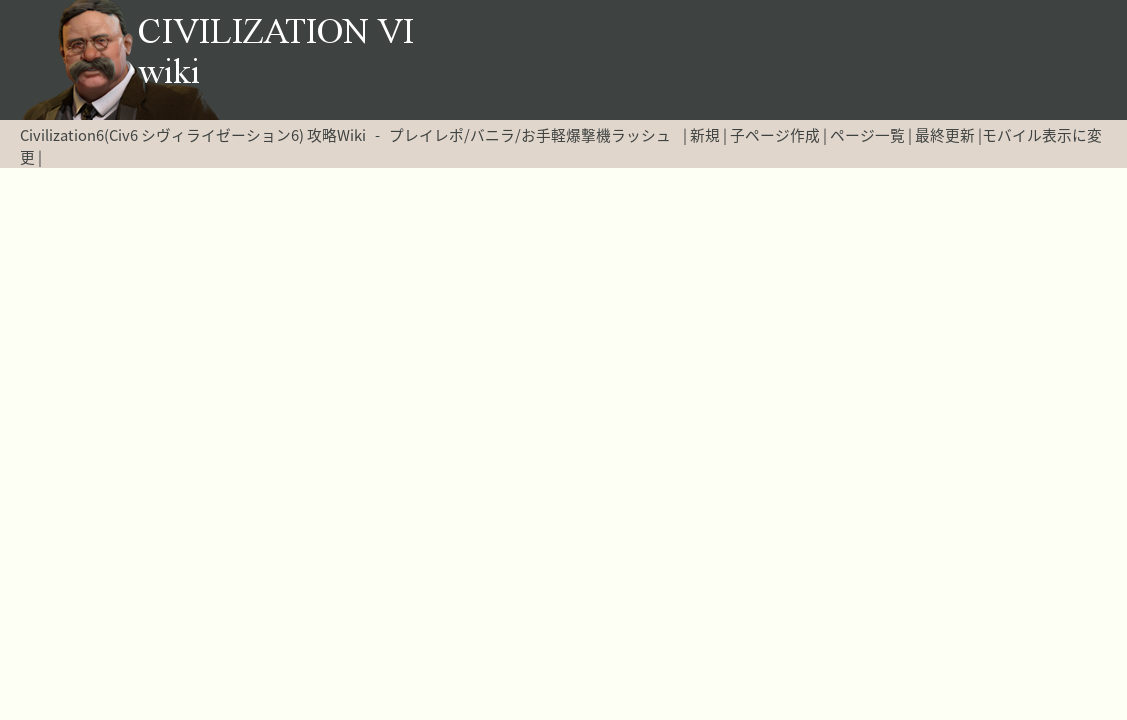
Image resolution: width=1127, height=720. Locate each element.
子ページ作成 (775, 135)
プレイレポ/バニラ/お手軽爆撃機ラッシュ (530, 135)
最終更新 (945, 135)
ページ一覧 (867, 135)
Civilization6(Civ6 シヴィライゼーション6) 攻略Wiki (193, 135)
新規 (705, 135)
